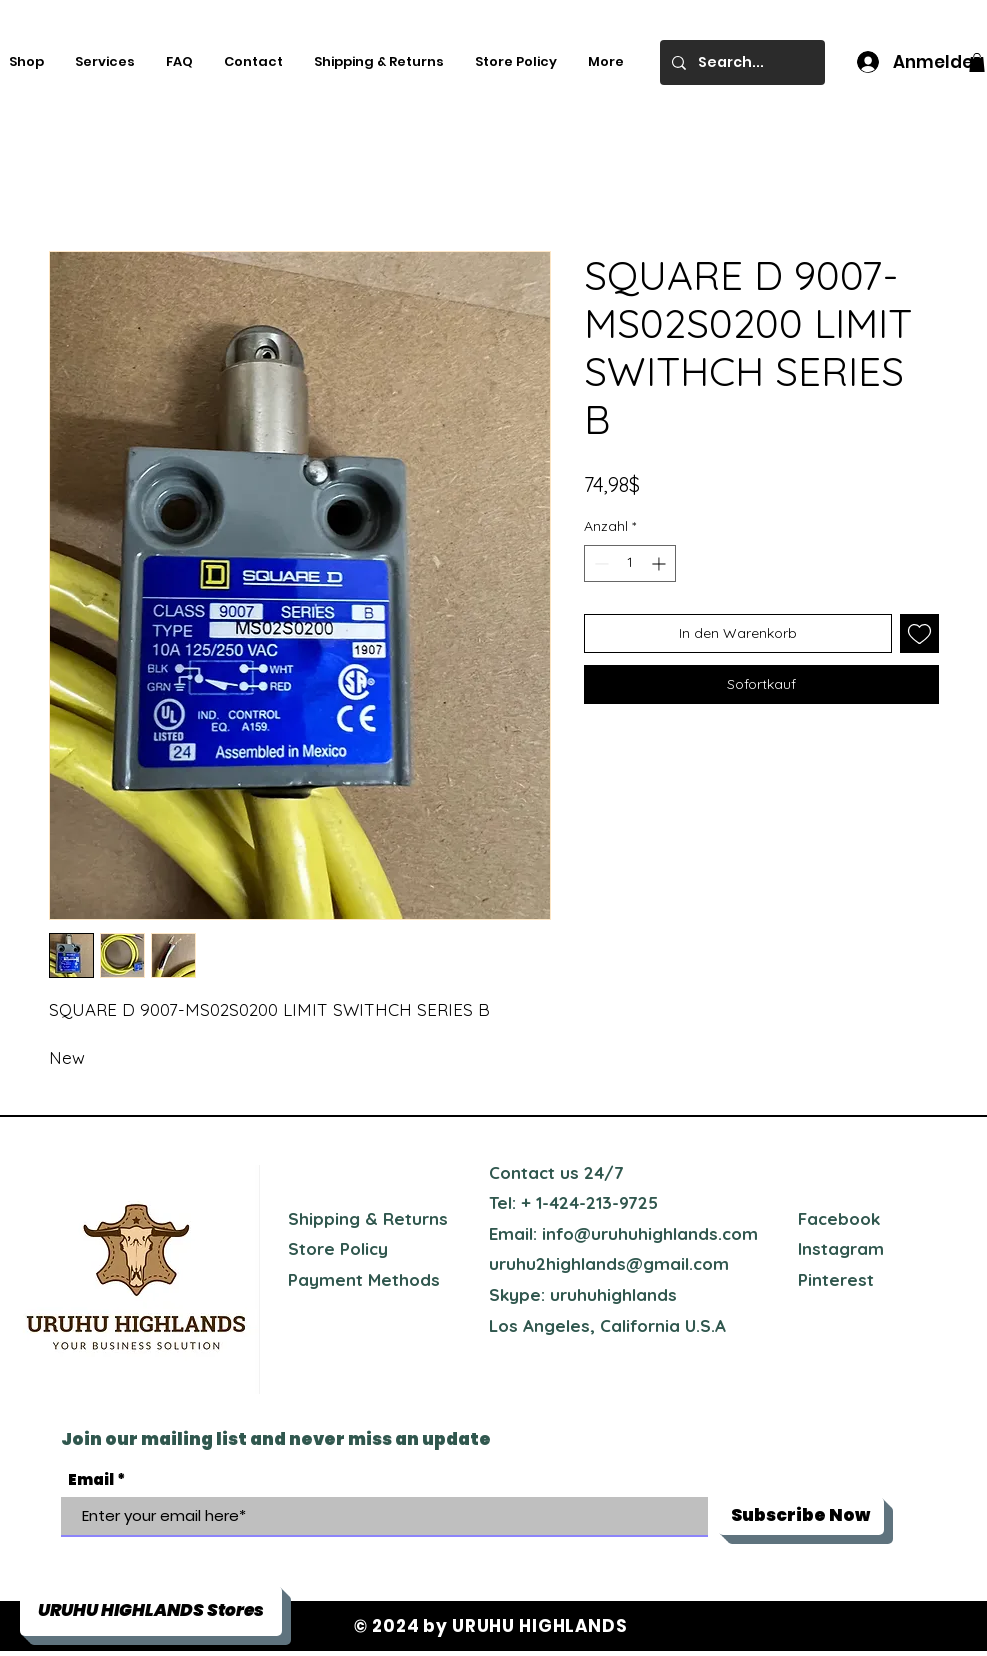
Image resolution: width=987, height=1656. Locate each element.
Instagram (841, 1248)
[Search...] (740, 62)
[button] (977, 62)
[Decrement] (599, 563)
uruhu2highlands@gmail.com (609, 1263)
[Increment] (660, 563)
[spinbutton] (630, 563)
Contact (522, 1172)
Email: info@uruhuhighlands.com (623, 1233)
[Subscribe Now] (801, 1516)
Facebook (839, 1218)
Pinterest (836, 1279)
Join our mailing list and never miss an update (276, 1439)
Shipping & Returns (368, 1218)
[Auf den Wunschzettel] (919, 633)
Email (91, 1479)
